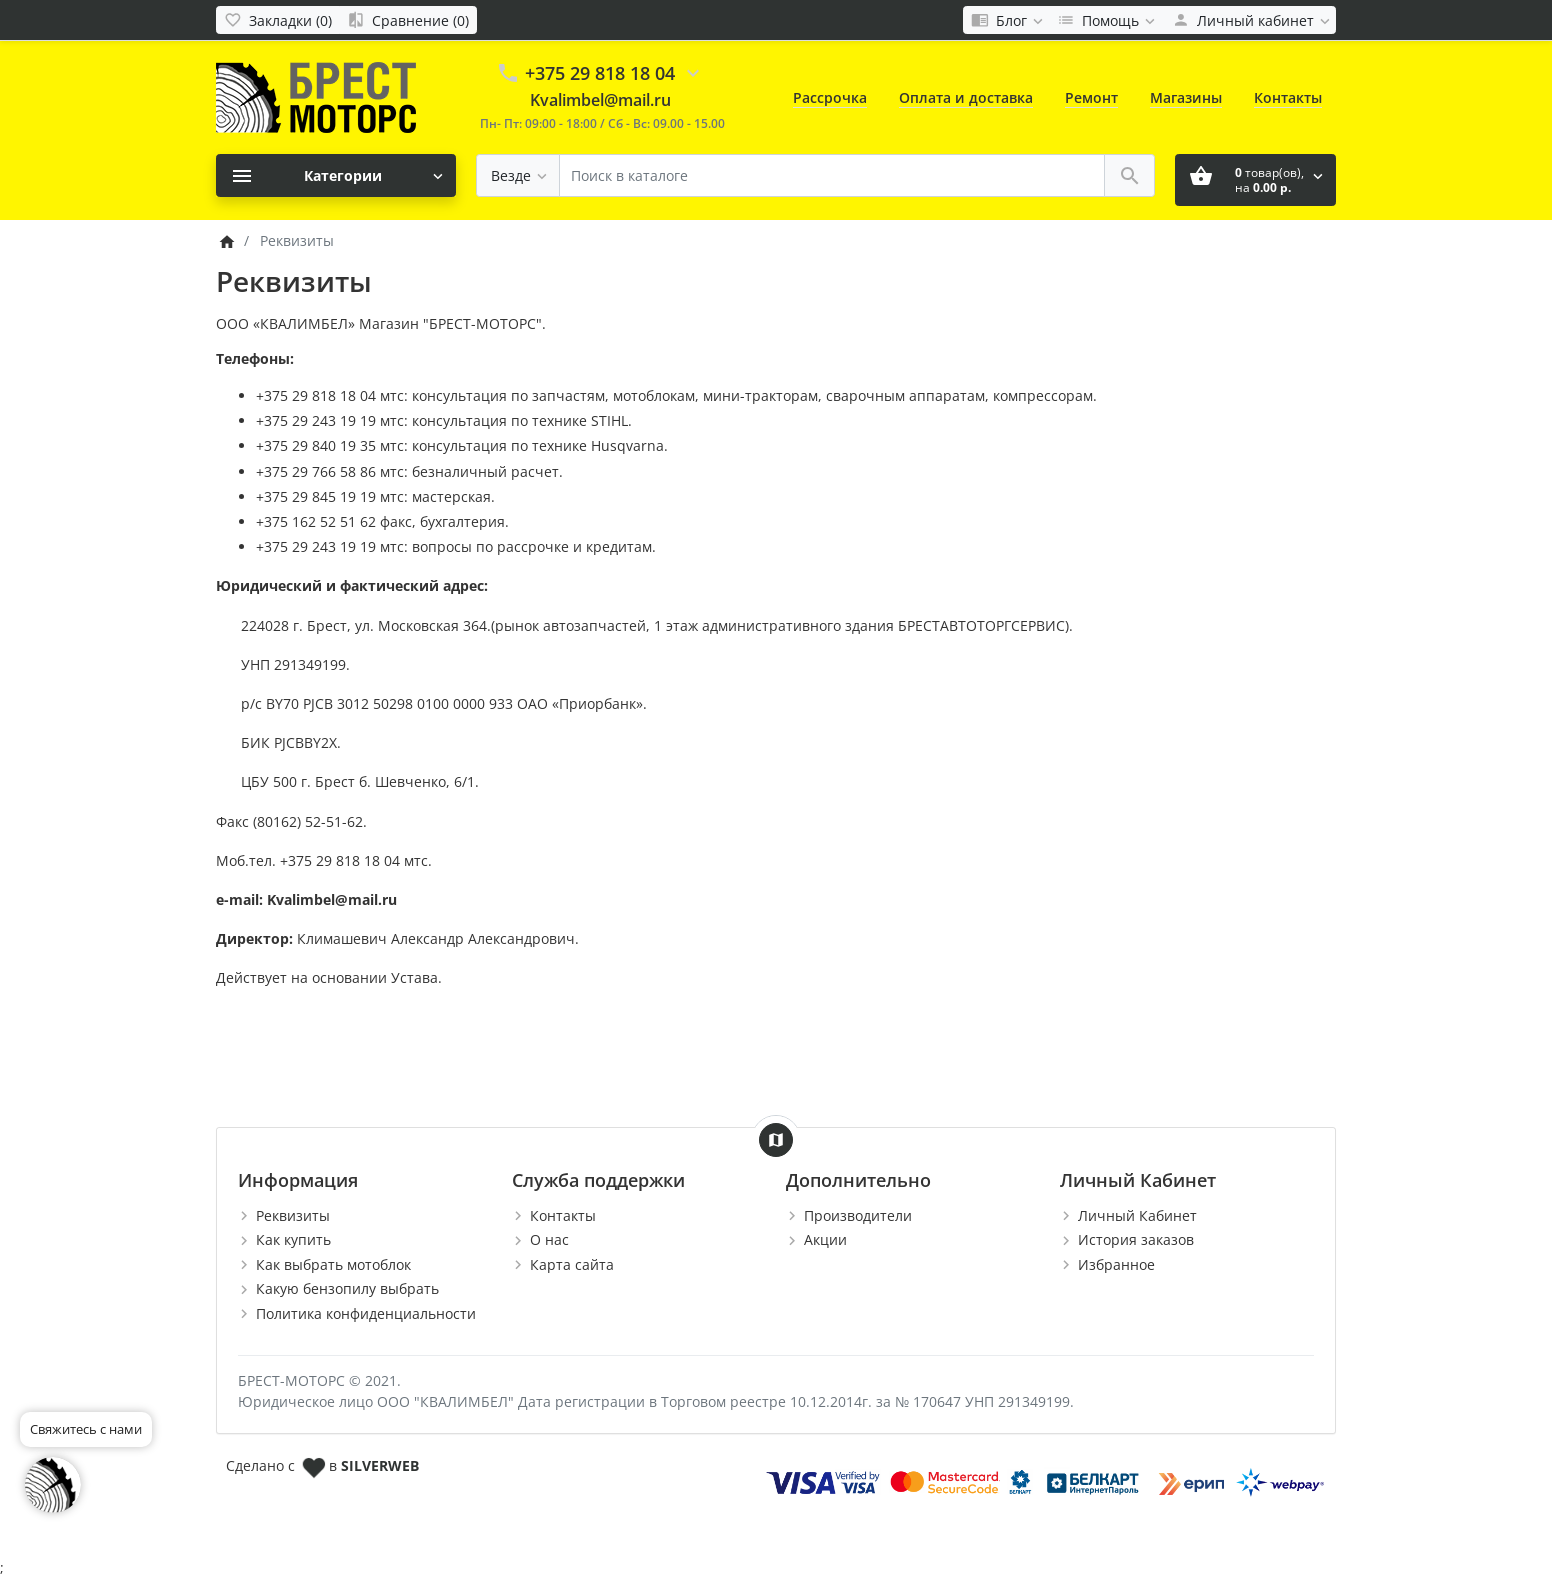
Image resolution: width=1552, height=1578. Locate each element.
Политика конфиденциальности (366, 1313)
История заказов (1136, 1239)
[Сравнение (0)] (408, 20)
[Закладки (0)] (278, 20)
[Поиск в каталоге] (832, 175)
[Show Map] (776, 1140)
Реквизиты (293, 1215)
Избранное (1116, 1264)
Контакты (1288, 97)
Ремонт (1091, 97)
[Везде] (518, 175)
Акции (825, 1239)
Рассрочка (830, 97)
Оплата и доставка (966, 97)
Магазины (1186, 97)
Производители (858, 1215)
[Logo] (316, 96)
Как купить (293, 1239)
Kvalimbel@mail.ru (600, 100)
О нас (549, 1239)
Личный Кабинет (1137, 1215)
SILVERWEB (380, 1465)
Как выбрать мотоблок (333, 1264)
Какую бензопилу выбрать (347, 1288)
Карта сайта (572, 1264)
